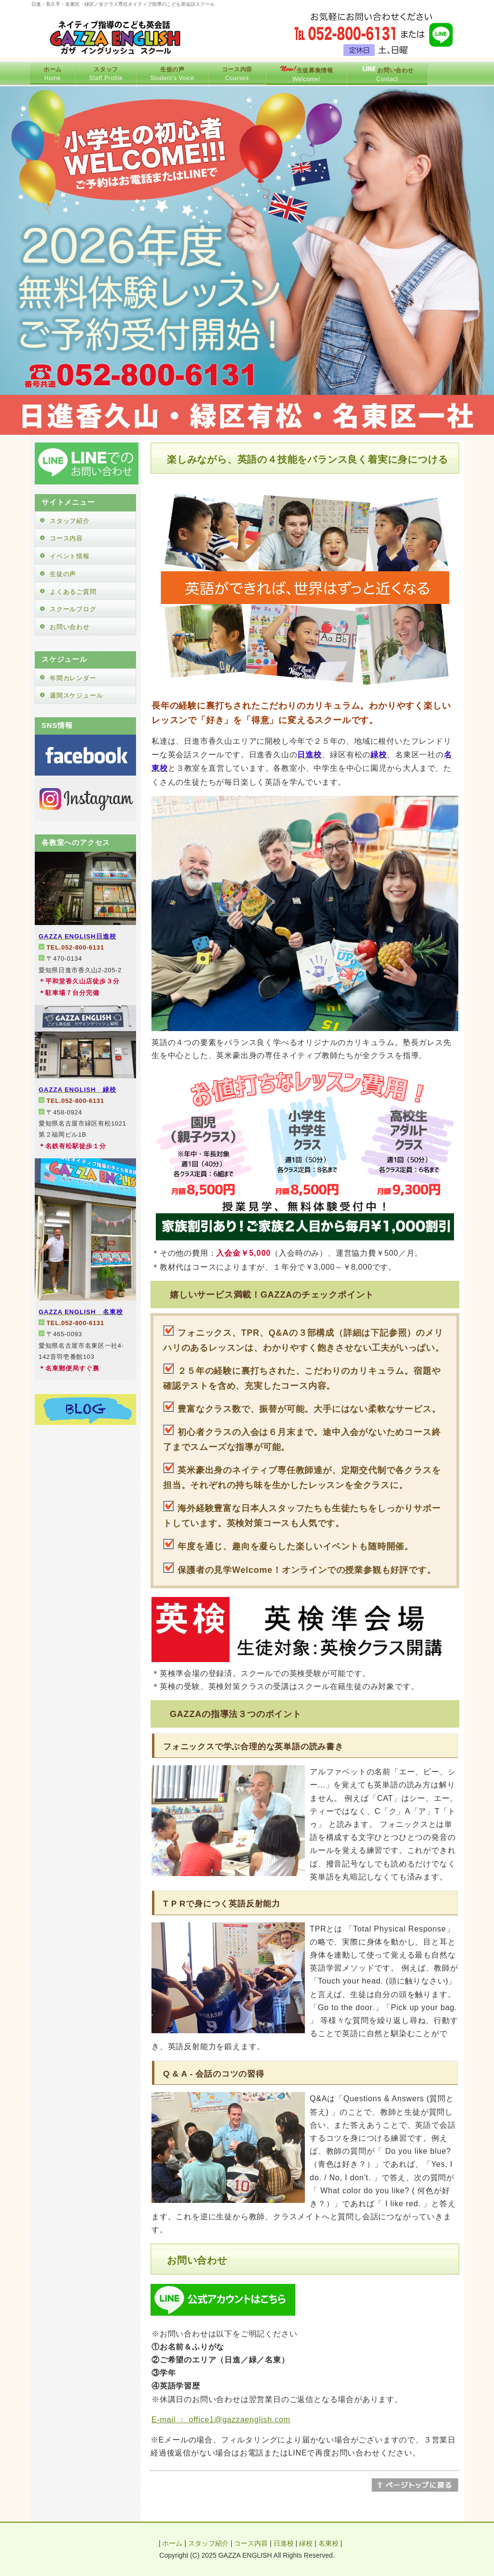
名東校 (328, 2543)
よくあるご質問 (73, 591)
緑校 (306, 2543)
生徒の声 (63, 573)
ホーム (172, 2543)
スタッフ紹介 (70, 520)
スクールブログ (73, 609)
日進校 (284, 2543)
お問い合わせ (70, 627)
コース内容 (66, 538)
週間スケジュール (76, 695)
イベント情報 (70, 556)
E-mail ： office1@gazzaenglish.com (220, 2419)
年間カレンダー (73, 678)
